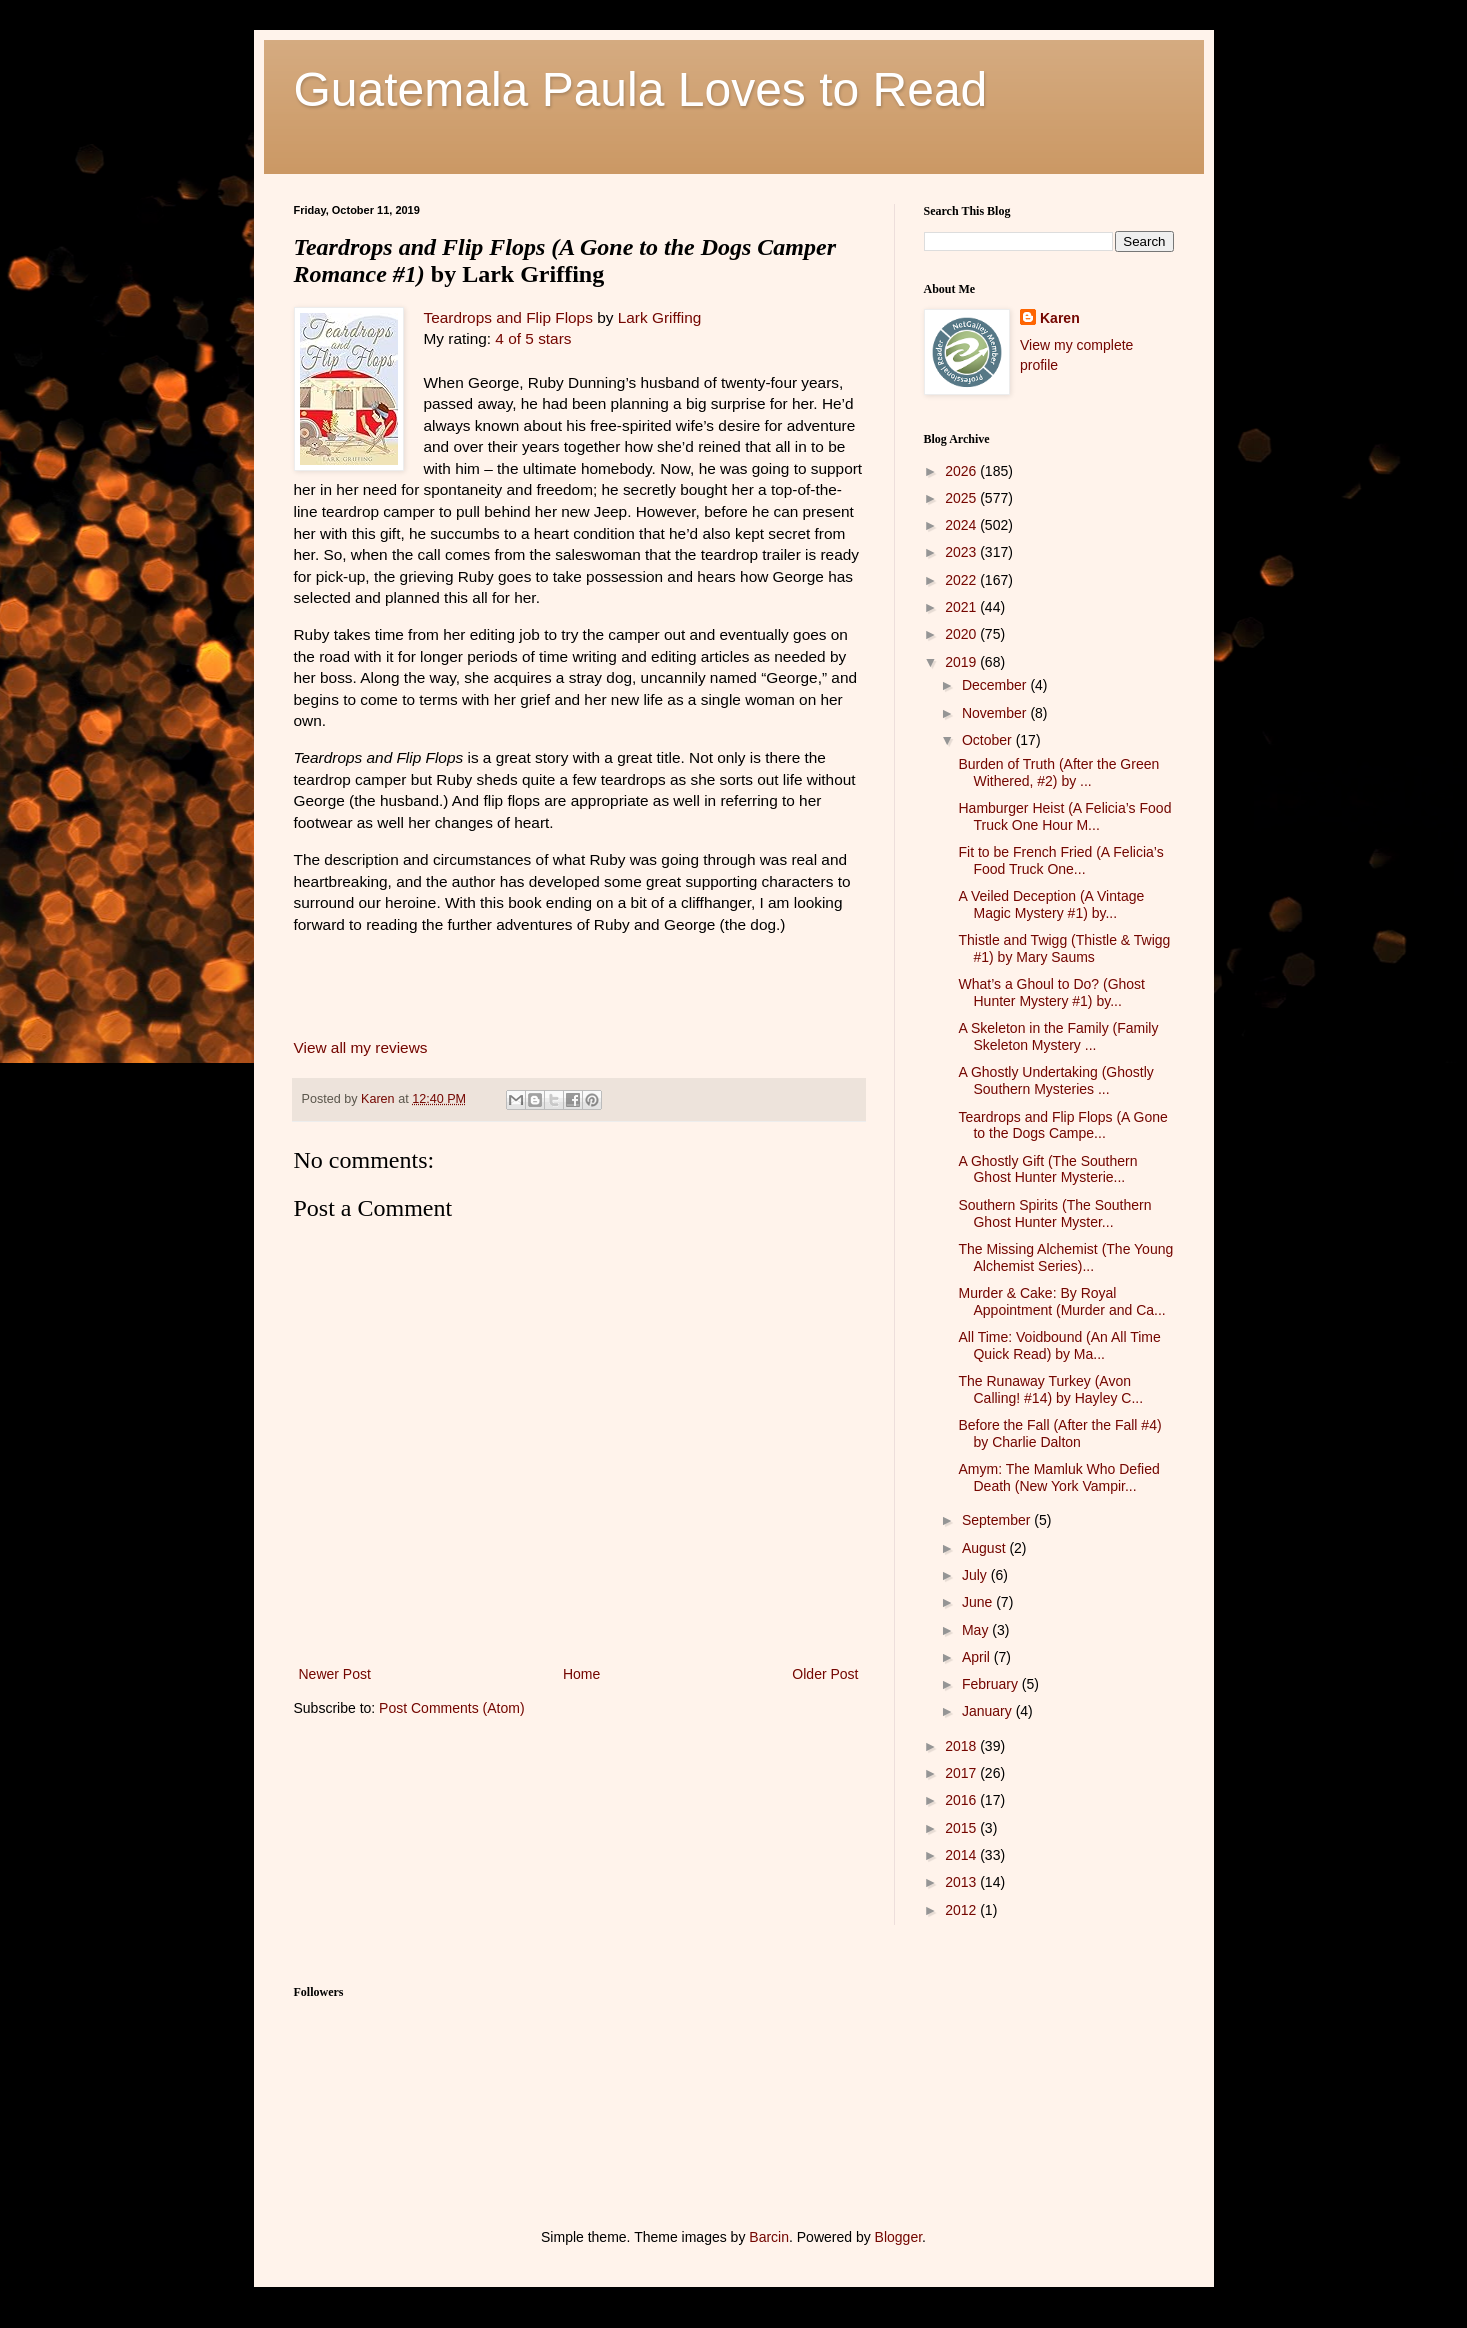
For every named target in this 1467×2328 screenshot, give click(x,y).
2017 (962, 1773)
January (989, 1711)
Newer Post (335, 1674)
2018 (962, 1746)
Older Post (825, 1674)
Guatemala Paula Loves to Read (641, 89)
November (996, 713)
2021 (962, 607)
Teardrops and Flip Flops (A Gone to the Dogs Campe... (1062, 1125)
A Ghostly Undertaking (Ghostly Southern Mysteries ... (1055, 1080)
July (976, 1575)
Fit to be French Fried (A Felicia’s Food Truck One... (1060, 860)
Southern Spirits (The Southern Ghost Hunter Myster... (1054, 1213)
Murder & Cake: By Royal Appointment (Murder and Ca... (1061, 1301)
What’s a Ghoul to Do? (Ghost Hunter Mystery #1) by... (1051, 992)
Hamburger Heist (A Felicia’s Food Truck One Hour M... (1064, 816)
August (985, 1548)
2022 (962, 580)
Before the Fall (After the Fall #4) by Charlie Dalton (1059, 1433)
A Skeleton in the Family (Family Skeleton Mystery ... (1058, 1036)
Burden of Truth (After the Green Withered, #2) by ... (1058, 772)
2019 (962, 662)
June (979, 1602)
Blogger (898, 2237)
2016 (962, 1800)
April (978, 1657)
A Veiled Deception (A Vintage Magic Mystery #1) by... (1051, 904)
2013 (962, 1882)
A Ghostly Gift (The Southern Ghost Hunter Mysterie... (1047, 1169)
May (977, 1630)
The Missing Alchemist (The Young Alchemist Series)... (1065, 1257)
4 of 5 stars (533, 338)
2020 (962, 634)
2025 (962, 498)
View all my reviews (361, 1047)
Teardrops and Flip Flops (508, 317)
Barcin (769, 2237)
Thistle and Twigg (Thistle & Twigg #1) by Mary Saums (1064, 948)
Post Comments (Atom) (451, 1708)
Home (581, 1674)
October (989, 740)
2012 (962, 1910)
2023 (962, 552)
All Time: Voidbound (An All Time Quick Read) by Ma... (1059, 1345)
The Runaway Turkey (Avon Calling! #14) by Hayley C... (1050, 1389)
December (996, 685)
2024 (962, 525)
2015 (962, 1828)
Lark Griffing (660, 317)
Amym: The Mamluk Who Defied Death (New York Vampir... (1058, 1477)
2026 (962, 471)
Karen (1060, 318)
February (992, 1684)
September (998, 1520)
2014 (962, 1855)
